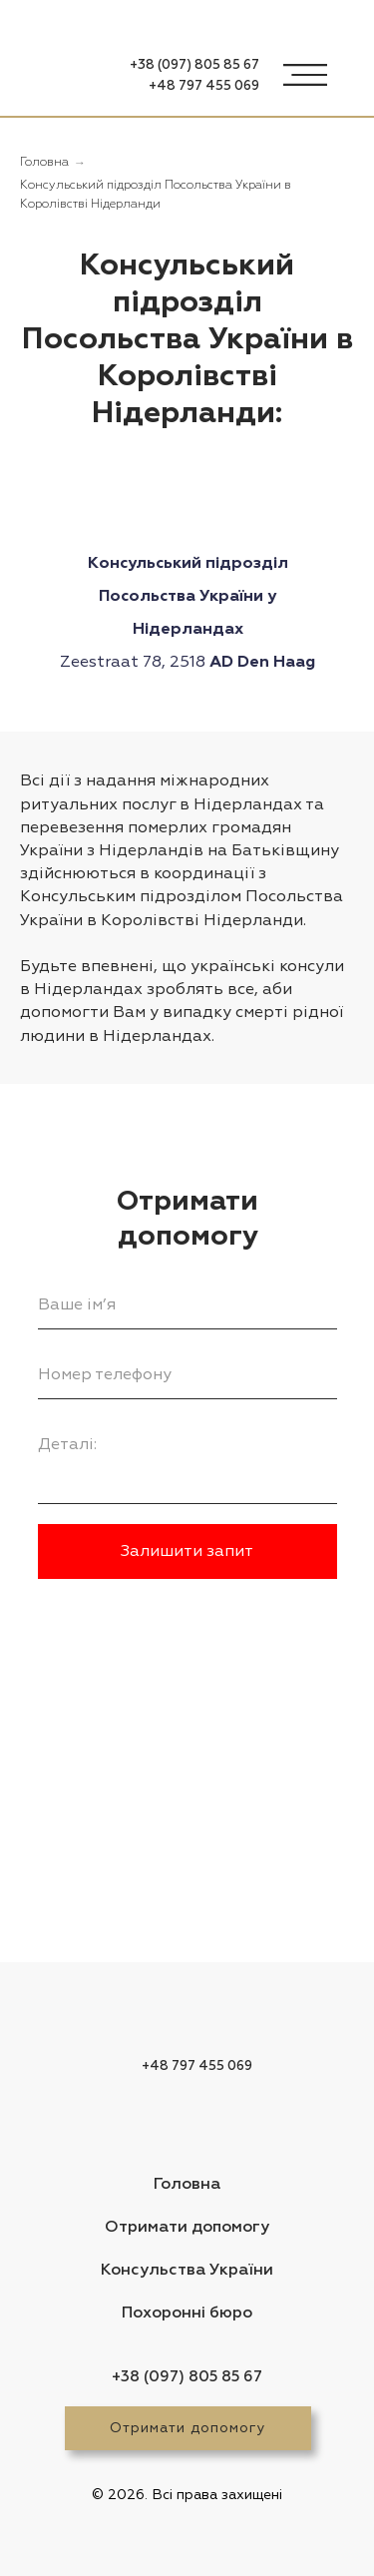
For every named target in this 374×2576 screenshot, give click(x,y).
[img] (70, 79)
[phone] (187, 1374)
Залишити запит (187, 1551)
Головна (44, 163)
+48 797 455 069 (204, 86)
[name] (187, 1304)
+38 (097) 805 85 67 (194, 65)
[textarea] (187, 1461)
